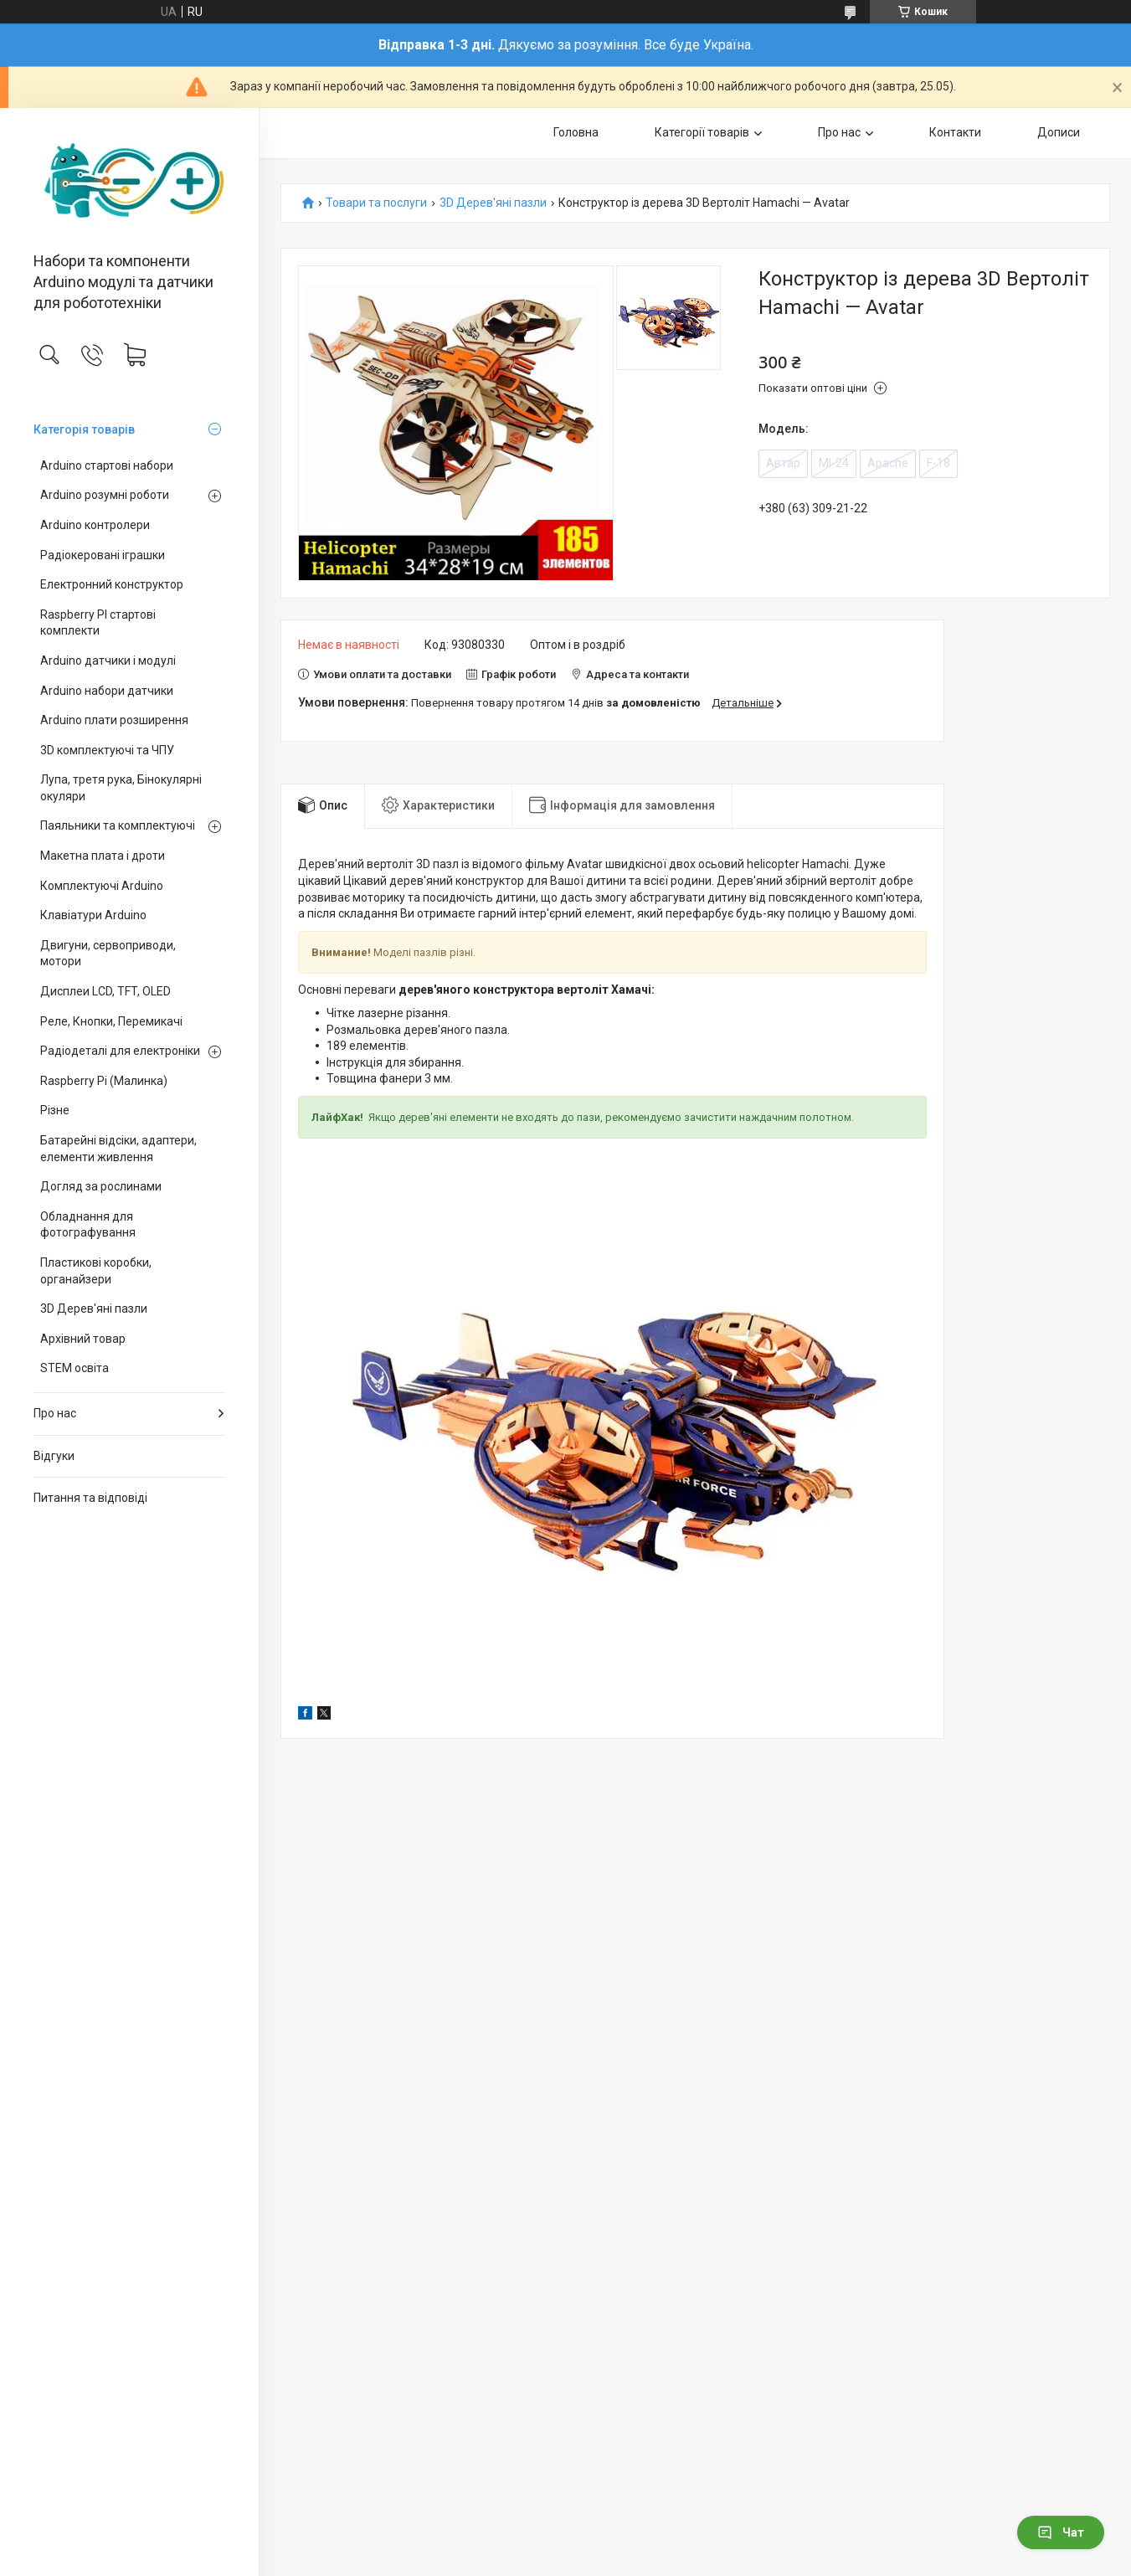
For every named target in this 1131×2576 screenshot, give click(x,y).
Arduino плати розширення (114, 720)
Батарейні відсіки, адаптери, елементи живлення (118, 1149)
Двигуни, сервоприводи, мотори (108, 953)
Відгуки (54, 1456)
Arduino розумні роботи (104, 494)
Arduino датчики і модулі (108, 660)
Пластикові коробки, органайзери (96, 1271)
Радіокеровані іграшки (102, 555)
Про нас (54, 1413)
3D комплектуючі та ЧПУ (107, 750)
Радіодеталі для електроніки (120, 1050)
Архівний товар (83, 1338)
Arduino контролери (95, 525)
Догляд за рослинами (101, 1186)
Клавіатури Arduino (93, 915)
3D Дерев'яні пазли (93, 1308)
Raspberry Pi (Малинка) (103, 1080)
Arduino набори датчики (106, 690)
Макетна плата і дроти (102, 855)
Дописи (1058, 132)
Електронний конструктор (111, 584)
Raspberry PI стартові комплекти (98, 623)
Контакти (955, 132)
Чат (1060, 2532)
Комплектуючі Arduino (101, 885)
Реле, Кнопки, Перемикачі (111, 1021)
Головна (576, 132)
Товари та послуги (376, 203)
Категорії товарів (702, 132)
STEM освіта (74, 1368)
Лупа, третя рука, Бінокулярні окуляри (121, 788)
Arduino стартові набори (106, 465)
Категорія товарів (84, 429)
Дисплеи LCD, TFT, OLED (105, 991)
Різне (54, 1110)
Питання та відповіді (90, 1497)
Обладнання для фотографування (88, 1225)
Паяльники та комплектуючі (117, 825)
